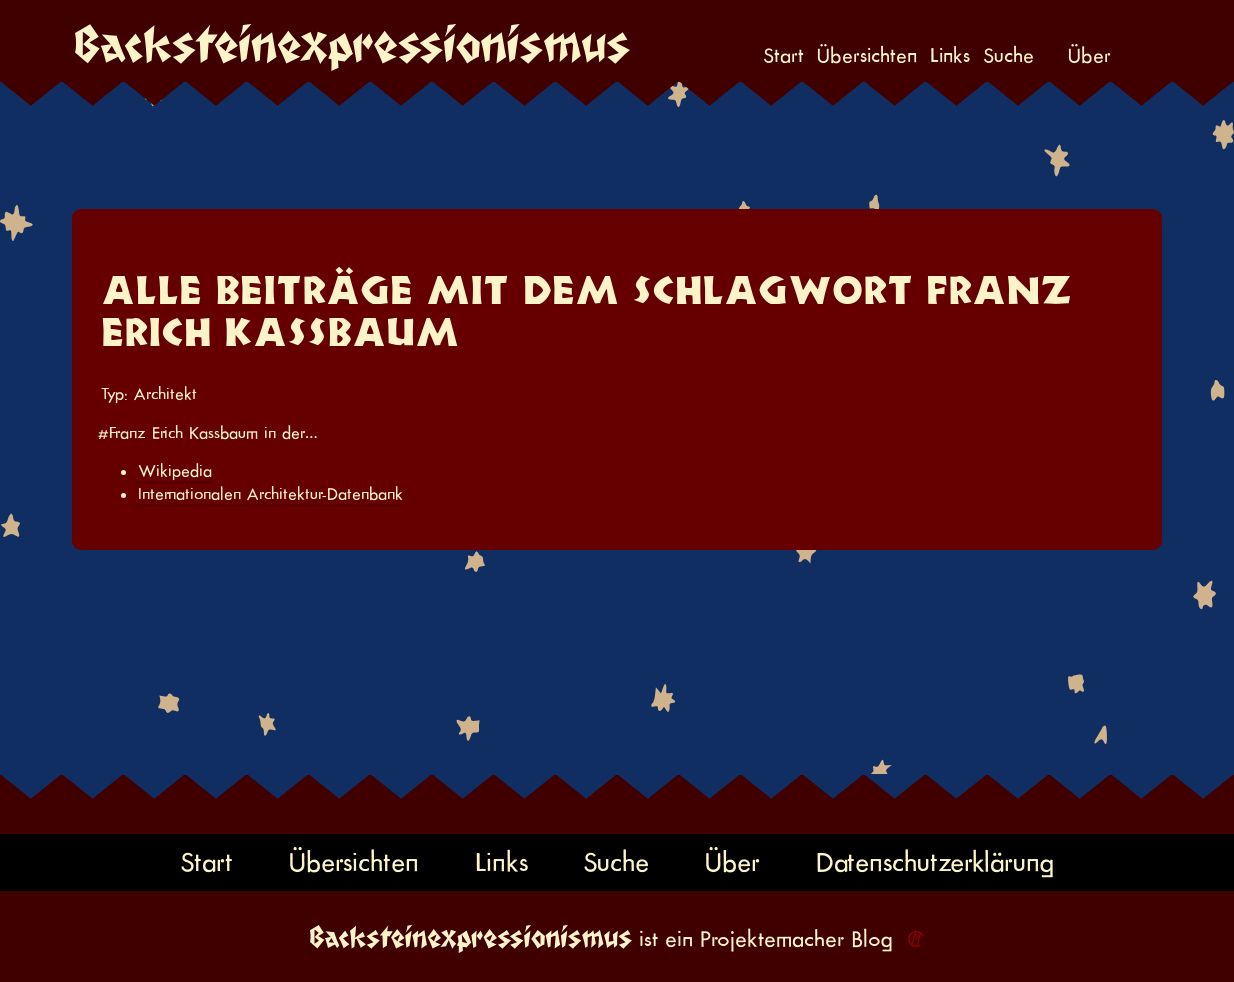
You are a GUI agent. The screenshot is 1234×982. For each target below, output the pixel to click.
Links (950, 56)
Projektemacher (772, 939)
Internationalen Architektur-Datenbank (270, 494)
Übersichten (867, 56)
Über (1089, 56)
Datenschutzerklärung (935, 861)
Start (783, 56)
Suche (1008, 56)
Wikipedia (175, 471)
